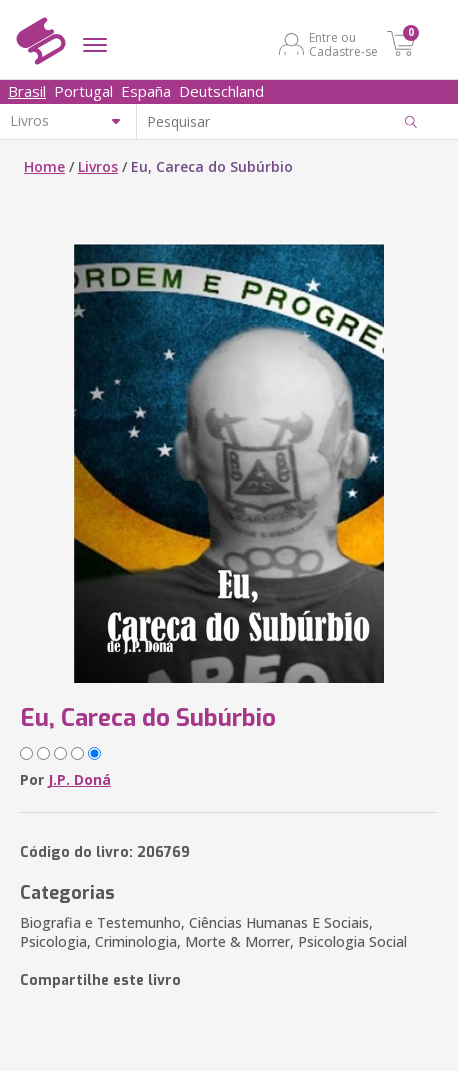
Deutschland (221, 91)
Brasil (27, 91)
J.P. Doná (79, 779)
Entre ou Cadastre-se (343, 44)
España (146, 91)
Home (44, 166)
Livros (98, 166)
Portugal (83, 91)
